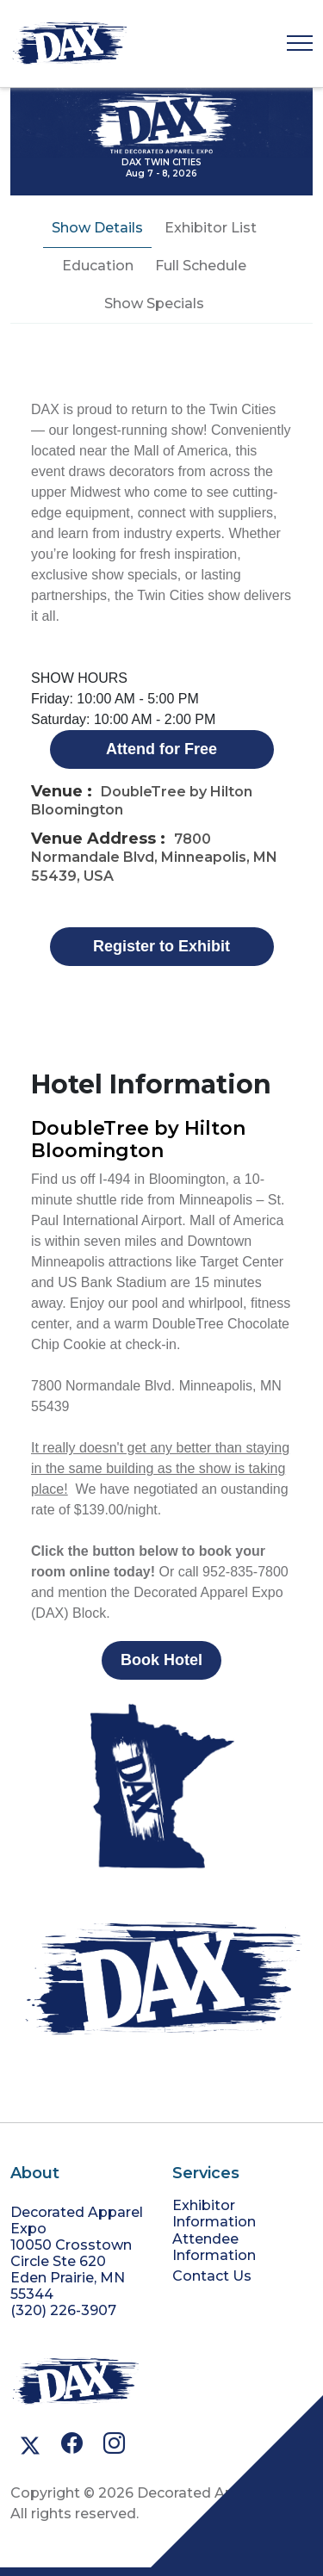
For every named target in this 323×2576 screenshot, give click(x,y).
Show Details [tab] (97, 228)
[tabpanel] (161, 1019)
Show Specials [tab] (154, 303)
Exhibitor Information (214, 2213)
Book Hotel (161, 1660)
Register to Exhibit (161, 946)
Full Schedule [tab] (200, 265)
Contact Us (212, 2276)
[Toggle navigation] (300, 43)
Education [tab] (98, 265)
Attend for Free (161, 749)
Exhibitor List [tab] (211, 228)
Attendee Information (214, 2247)
